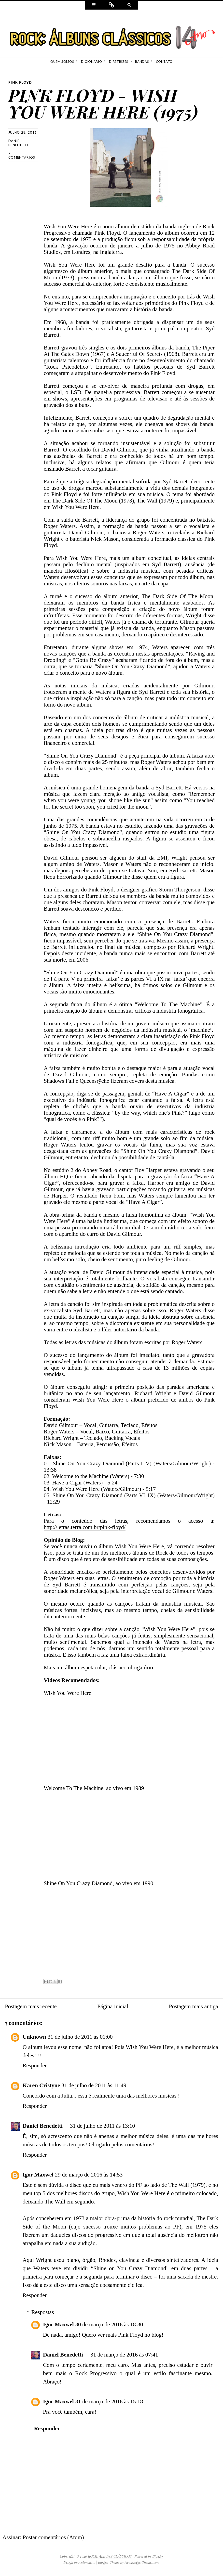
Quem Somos (62, 62)
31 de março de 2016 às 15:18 (109, 2401)
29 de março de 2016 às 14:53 (89, 2175)
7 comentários (21, 155)
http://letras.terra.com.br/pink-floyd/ (84, 1527)
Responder (35, 2065)
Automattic (87, 2562)
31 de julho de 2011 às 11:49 (93, 2085)
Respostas (42, 2312)
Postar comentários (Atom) (53, 2537)
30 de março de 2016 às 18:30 (109, 2324)
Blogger (158, 2556)
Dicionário (91, 62)
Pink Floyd (20, 82)
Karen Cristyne (41, 2085)
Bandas (142, 62)
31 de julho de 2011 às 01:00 (80, 2037)
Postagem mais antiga (193, 2006)
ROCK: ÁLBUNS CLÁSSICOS (110, 2556)
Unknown (34, 2037)
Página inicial (112, 2006)
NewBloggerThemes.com (142, 2562)
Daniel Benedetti (18, 143)
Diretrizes (118, 62)
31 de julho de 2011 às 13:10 (102, 2126)
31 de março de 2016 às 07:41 (124, 2355)
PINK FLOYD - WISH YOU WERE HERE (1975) (103, 103)
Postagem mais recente (31, 2006)
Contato (164, 62)
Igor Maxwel (38, 2175)
